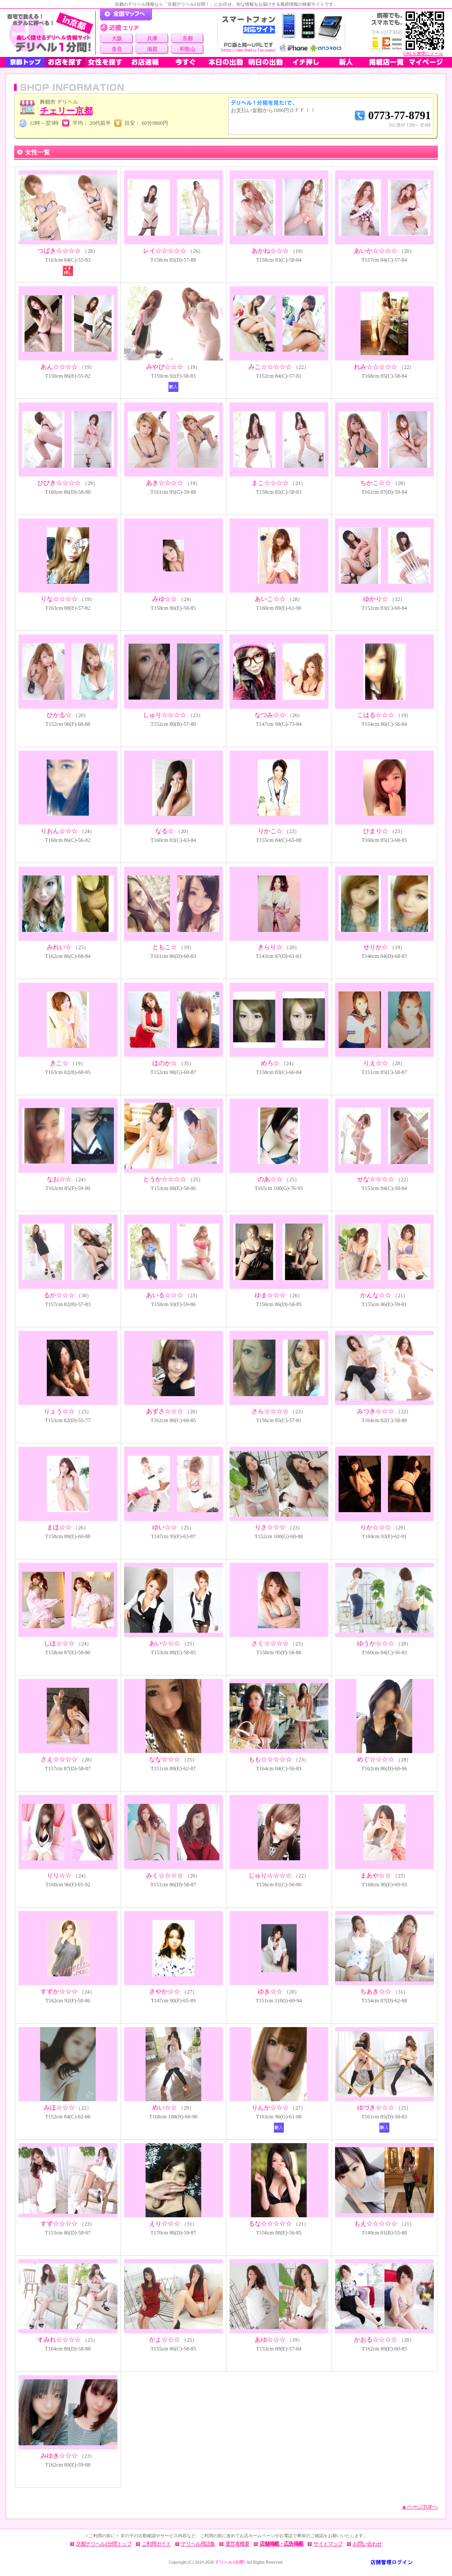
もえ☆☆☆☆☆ (375, 2223)
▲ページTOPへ (420, 2507)
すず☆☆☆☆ (59, 2223)
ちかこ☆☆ (375, 483)
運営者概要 (237, 2544)
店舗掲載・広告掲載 (281, 2544)
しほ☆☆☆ (59, 1643)
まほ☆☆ (59, 1527)
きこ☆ (59, 1063)
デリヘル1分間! (230, 2562)
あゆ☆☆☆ (270, 2339)
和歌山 (188, 49)
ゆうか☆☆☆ (375, 1643)
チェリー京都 (66, 111)
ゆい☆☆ (164, 1527)
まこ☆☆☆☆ (270, 483)
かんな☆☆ (375, 1295)
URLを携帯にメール (423, 53)
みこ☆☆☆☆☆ (270, 367)
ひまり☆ (375, 831)
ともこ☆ (164, 947)
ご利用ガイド (156, 2544)
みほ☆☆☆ (59, 2107)
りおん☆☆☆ (59, 831)
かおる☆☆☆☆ (375, 2339)
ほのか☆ (164, 1063)
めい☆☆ (164, 2107)
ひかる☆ (59, 715)
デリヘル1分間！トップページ (126, 14)
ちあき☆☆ (375, 1991)
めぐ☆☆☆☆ (375, 1759)
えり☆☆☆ (164, 2223)
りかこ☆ (270, 831)
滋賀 (152, 49)
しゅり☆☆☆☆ (164, 715)
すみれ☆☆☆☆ (59, 2339)
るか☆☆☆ (59, 1295)
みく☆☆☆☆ (164, 1875)
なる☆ (164, 831)
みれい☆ (59, 947)
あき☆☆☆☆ (164, 483)
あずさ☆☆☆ (164, 1411)
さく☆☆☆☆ (270, 1643)
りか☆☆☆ (375, 1527)
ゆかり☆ (375, 599)
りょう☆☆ (59, 1411)
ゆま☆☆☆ (270, 1295)
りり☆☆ (59, 1875)
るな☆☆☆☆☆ (270, 2223)
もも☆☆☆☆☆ (270, 1759)
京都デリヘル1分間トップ (104, 2544)
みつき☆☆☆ (375, 1411)
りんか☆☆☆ (270, 2107)
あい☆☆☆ (164, 1643)
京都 (187, 38)
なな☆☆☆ (164, 1759)
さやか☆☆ (164, 1991)
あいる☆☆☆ (164, 1295)
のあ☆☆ (270, 1179)
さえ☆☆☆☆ (59, 1759)
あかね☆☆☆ (270, 251)
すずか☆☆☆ (59, 1991)
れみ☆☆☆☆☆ (375, 367)
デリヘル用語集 (198, 2544)
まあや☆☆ (375, 1875)
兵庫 (152, 38)
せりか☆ (375, 947)
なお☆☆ (59, 1179)
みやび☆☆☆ (164, 367)
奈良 (117, 49)
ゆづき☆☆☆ (375, 2107)
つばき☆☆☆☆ (59, 251)
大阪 (117, 38)
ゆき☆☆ (270, 1991)
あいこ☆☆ (270, 599)
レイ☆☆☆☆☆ (164, 251)
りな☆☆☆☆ (59, 599)
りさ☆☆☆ (270, 1527)
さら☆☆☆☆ (270, 1411)
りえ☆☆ (375, 1063)
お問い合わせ (367, 2544)
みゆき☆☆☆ (59, 2455)
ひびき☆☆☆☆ (59, 483)
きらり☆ (270, 947)
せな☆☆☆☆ (375, 1179)
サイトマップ (328, 2544)
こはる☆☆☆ (375, 715)
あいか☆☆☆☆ (375, 251)
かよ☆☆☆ (164, 2339)
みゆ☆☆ (164, 599)
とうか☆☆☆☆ (164, 1179)
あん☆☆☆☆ (59, 367)
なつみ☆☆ (270, 715)
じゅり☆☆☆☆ (270, 1875)
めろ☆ (270, 1063)
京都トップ (25, 62)
